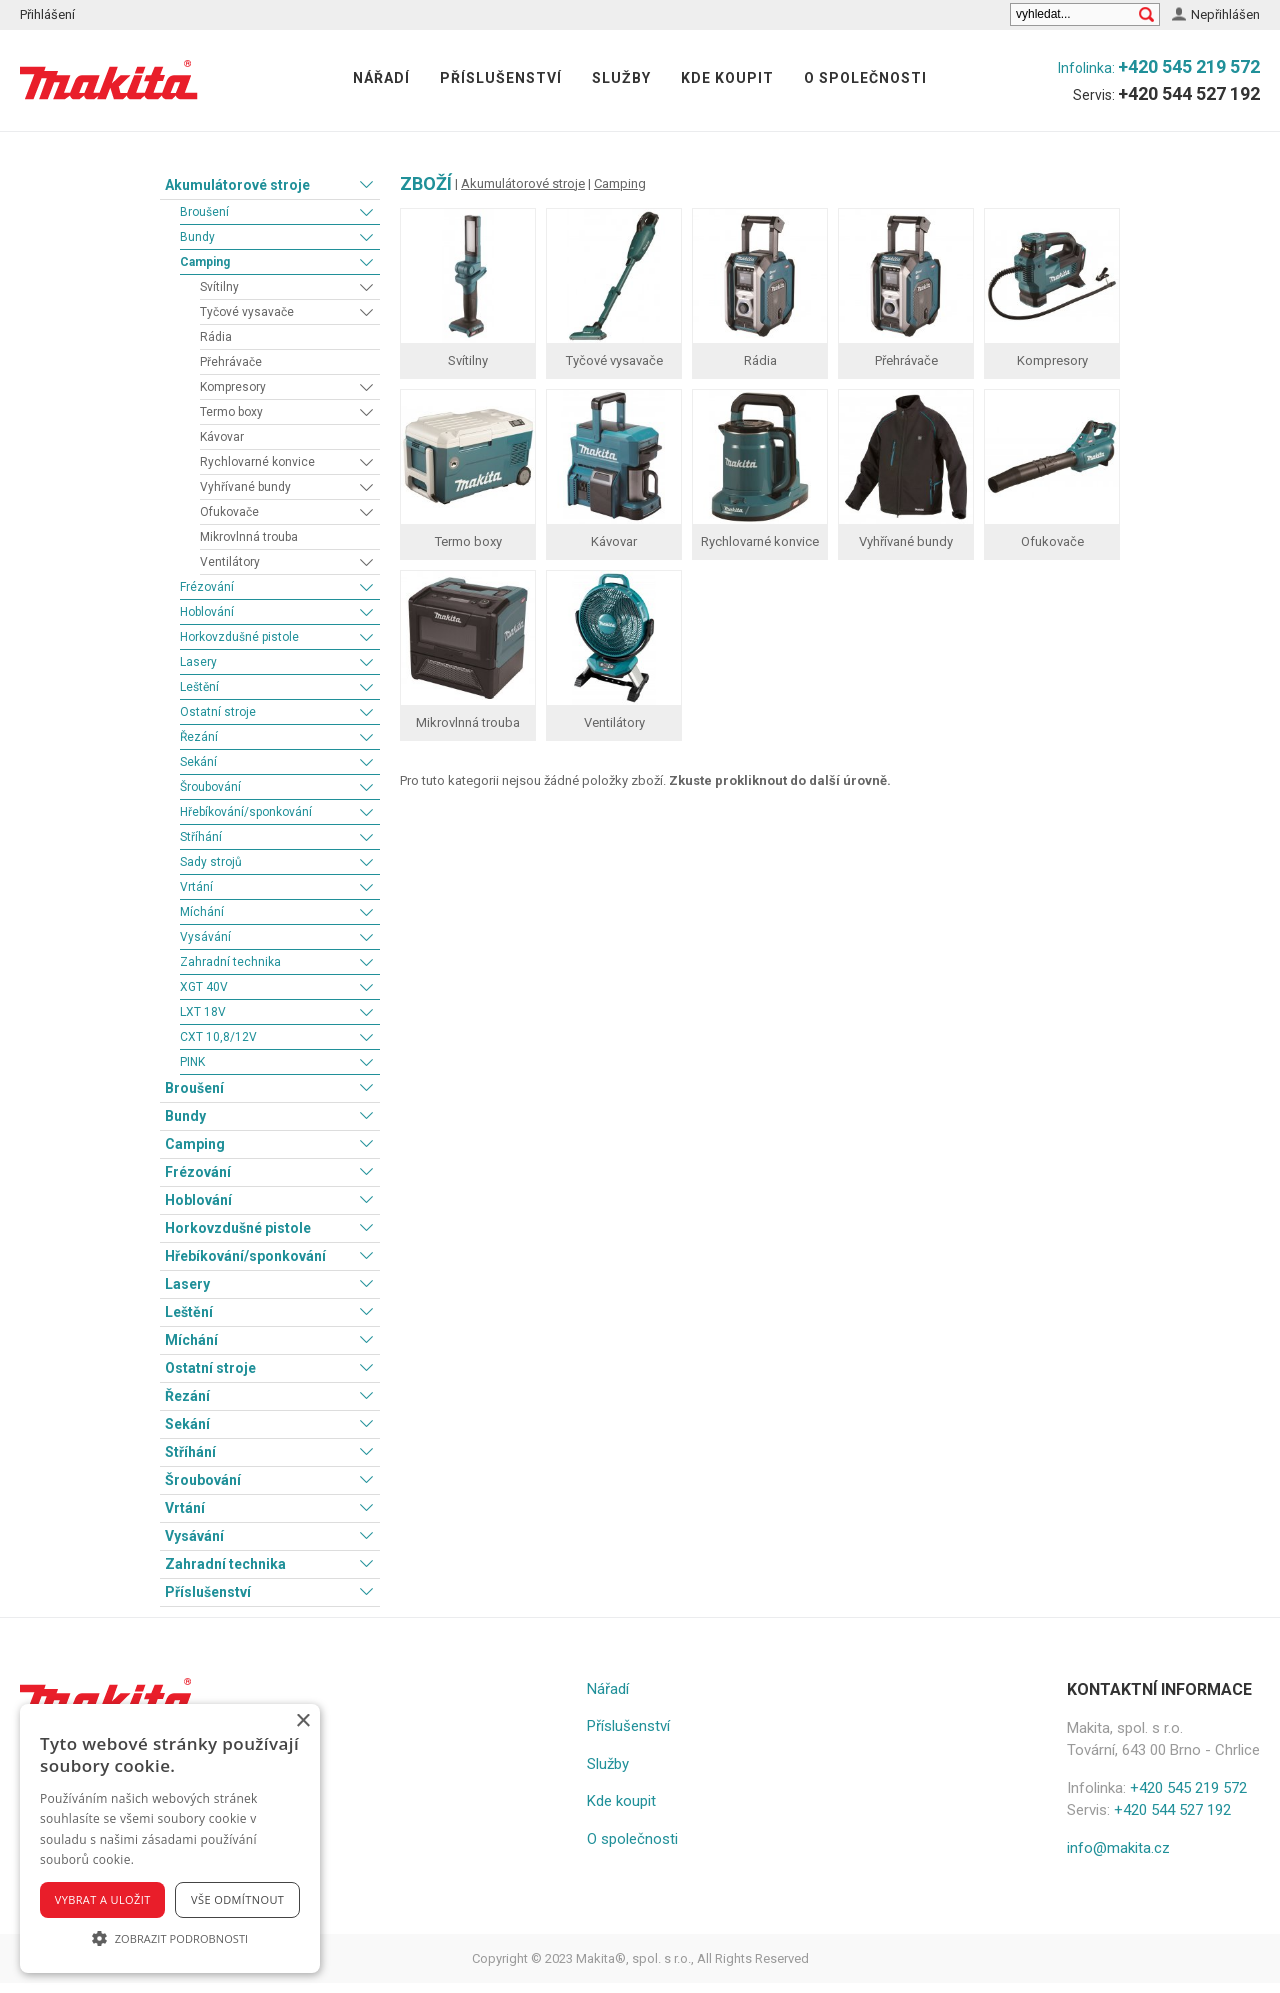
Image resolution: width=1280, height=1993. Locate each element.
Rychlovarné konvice (257, 462)
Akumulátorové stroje (237, 185)
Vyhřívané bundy (245, 487)
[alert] (170, 1838)
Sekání (198, 762)
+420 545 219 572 (1189, 66)
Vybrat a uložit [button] (103, 1899)
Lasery (198, 662)
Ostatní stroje (218, 712)
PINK (192, 1062)
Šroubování (210, 787)
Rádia (216, 337)
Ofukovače (229, 512)
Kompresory (233, 387)
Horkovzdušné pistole (239, 637)
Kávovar (222, 437)
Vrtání (196, 887)
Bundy (197, 237)
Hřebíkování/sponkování (246, 812)
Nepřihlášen (1225, 14)
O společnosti (865, 78)
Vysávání (205, 937)
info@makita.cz (1118, 1848)
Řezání (199, 737)
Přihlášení (47, 14)
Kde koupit (727, 78)
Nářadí (381, 78)
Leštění (199, 687)
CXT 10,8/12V (218, 1037)
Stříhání (201, 837)
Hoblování (207, 612)
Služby (621, 78)
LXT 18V (203, 1012)
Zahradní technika (230, 962)
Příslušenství (501, 78)
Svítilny (219, 287)
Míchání (202, 912)
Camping (205, 262)
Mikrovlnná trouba (249, 537)
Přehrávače (231, 362)
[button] (170, 1938)
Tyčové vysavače (247, 312)
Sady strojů (211, 862)
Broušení (204, 212)
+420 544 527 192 (1189, 93)
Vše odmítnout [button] (237, 1899)
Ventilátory (230, 562)
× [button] (302, 1721)
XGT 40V (204, 987)
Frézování (207, 587)
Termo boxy (231, 412)
